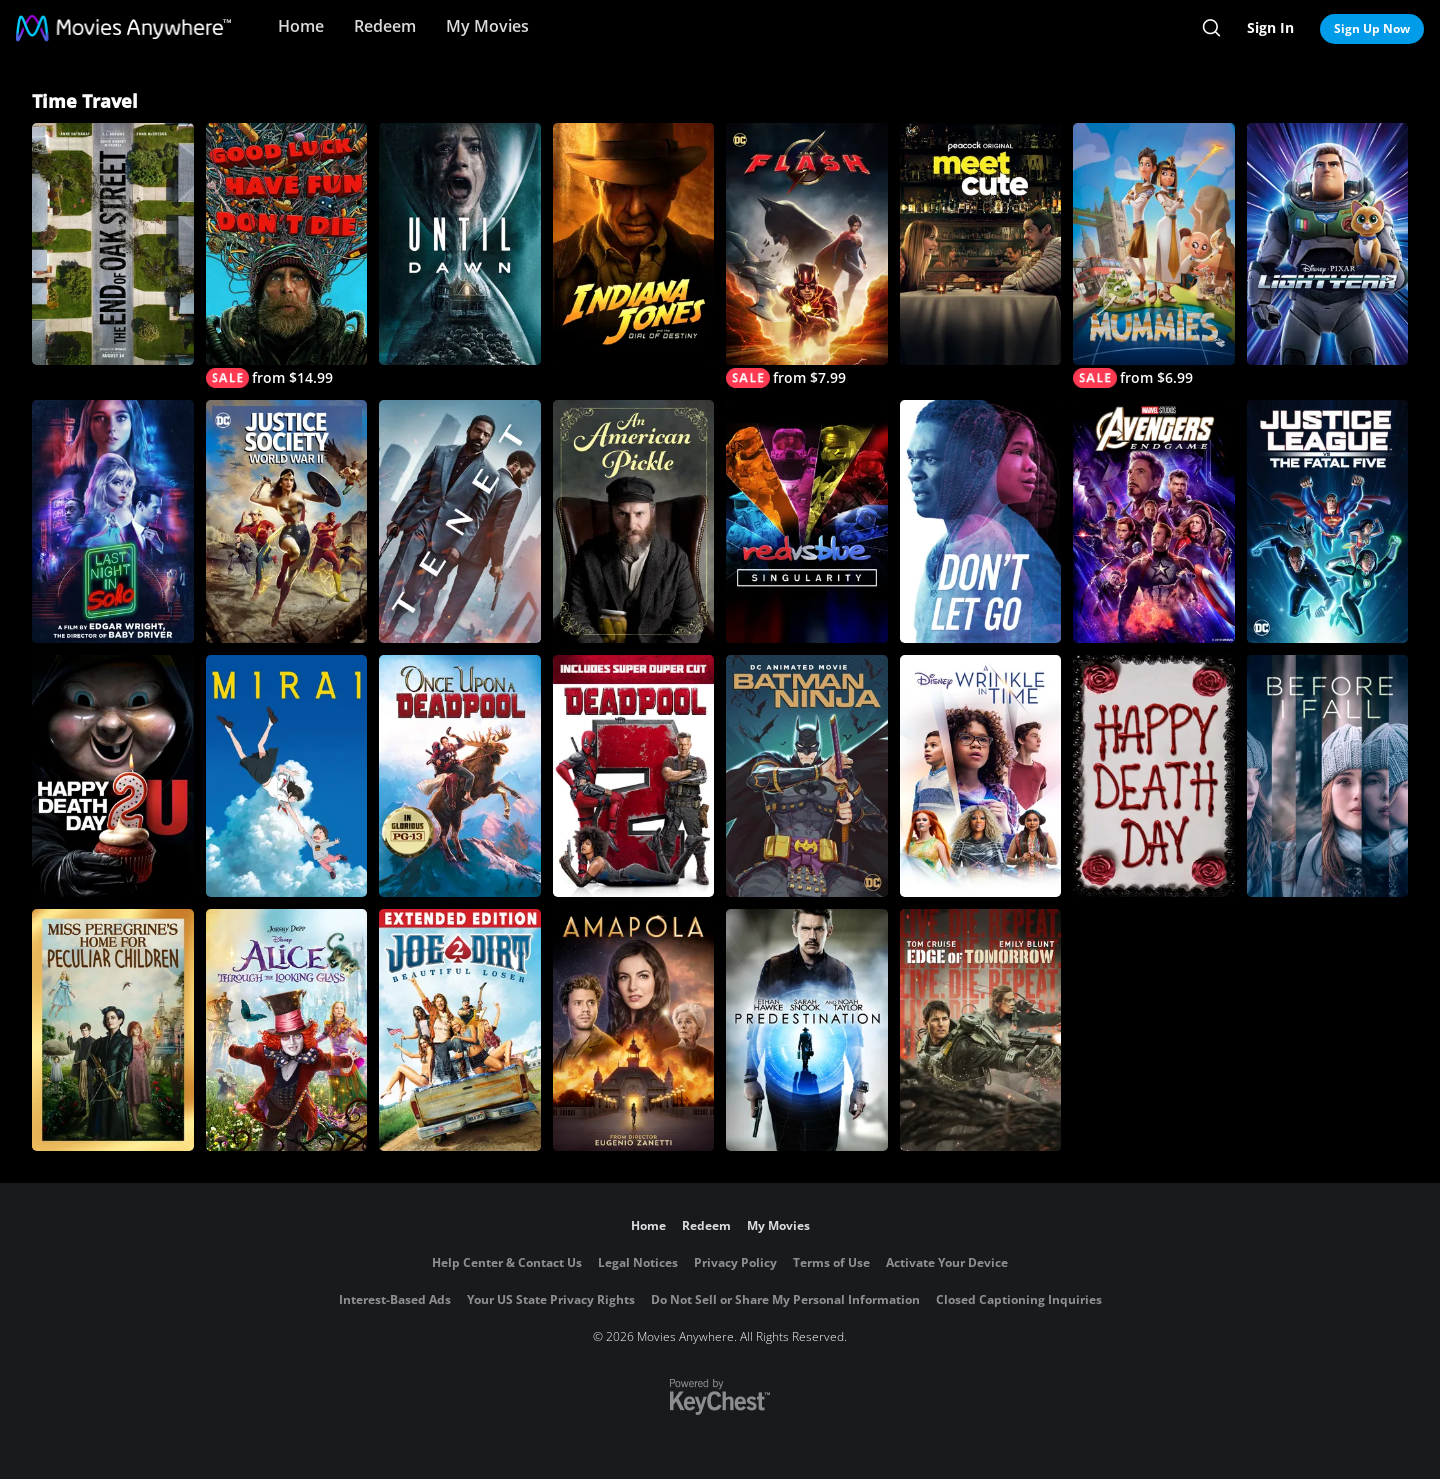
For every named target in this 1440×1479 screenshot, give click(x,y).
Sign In (1270, 27)
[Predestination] (807, 1030)
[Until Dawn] (460, 244)
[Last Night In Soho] (113, 521)
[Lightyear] (1328, 244)
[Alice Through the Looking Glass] (287, 1030)
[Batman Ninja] (807, 776)
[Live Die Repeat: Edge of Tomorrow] (981, 1030)
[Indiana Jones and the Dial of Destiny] (634, 244)
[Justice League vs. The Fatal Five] (1328, 521)
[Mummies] (1154, 255)
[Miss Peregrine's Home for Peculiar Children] (113, 1030)
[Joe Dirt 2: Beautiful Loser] (460, 1030)
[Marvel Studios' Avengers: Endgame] (1154, 521)
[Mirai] (287, 776)
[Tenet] (460, 521)
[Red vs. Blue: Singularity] (807, 521)
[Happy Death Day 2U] (113, 776)
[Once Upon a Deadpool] (460, 776)
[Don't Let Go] (981, 521)
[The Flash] (807, 255)
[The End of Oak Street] (113, 244)
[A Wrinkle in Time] (981, 776)
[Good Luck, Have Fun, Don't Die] (287, 255)
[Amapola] (634, 1030)
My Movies (487, 26)
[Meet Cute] (981, 244)
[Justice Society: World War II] (287, 521)
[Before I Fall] (1328, 776)
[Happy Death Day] (1154, 776)
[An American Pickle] (634, 521)
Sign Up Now (1372, 28)
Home (301, 26)
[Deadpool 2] (634, 776)
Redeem (385, 26)
